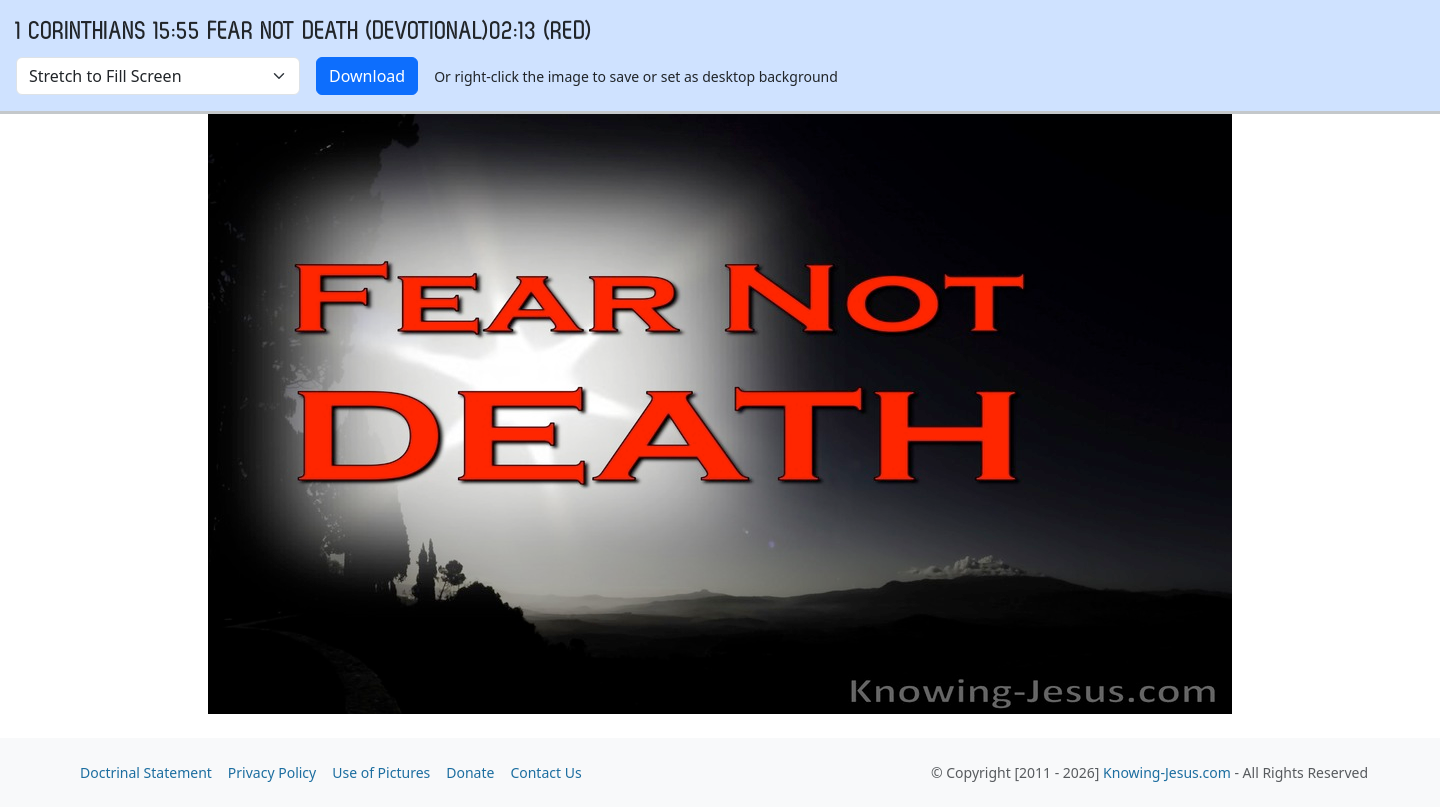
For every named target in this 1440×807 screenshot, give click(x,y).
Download (367, 76)
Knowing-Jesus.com (1167, 772)
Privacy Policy (272, 772)
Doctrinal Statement (146, 772)
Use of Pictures (381, 772)
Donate (470, 772)
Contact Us (545, 772)
